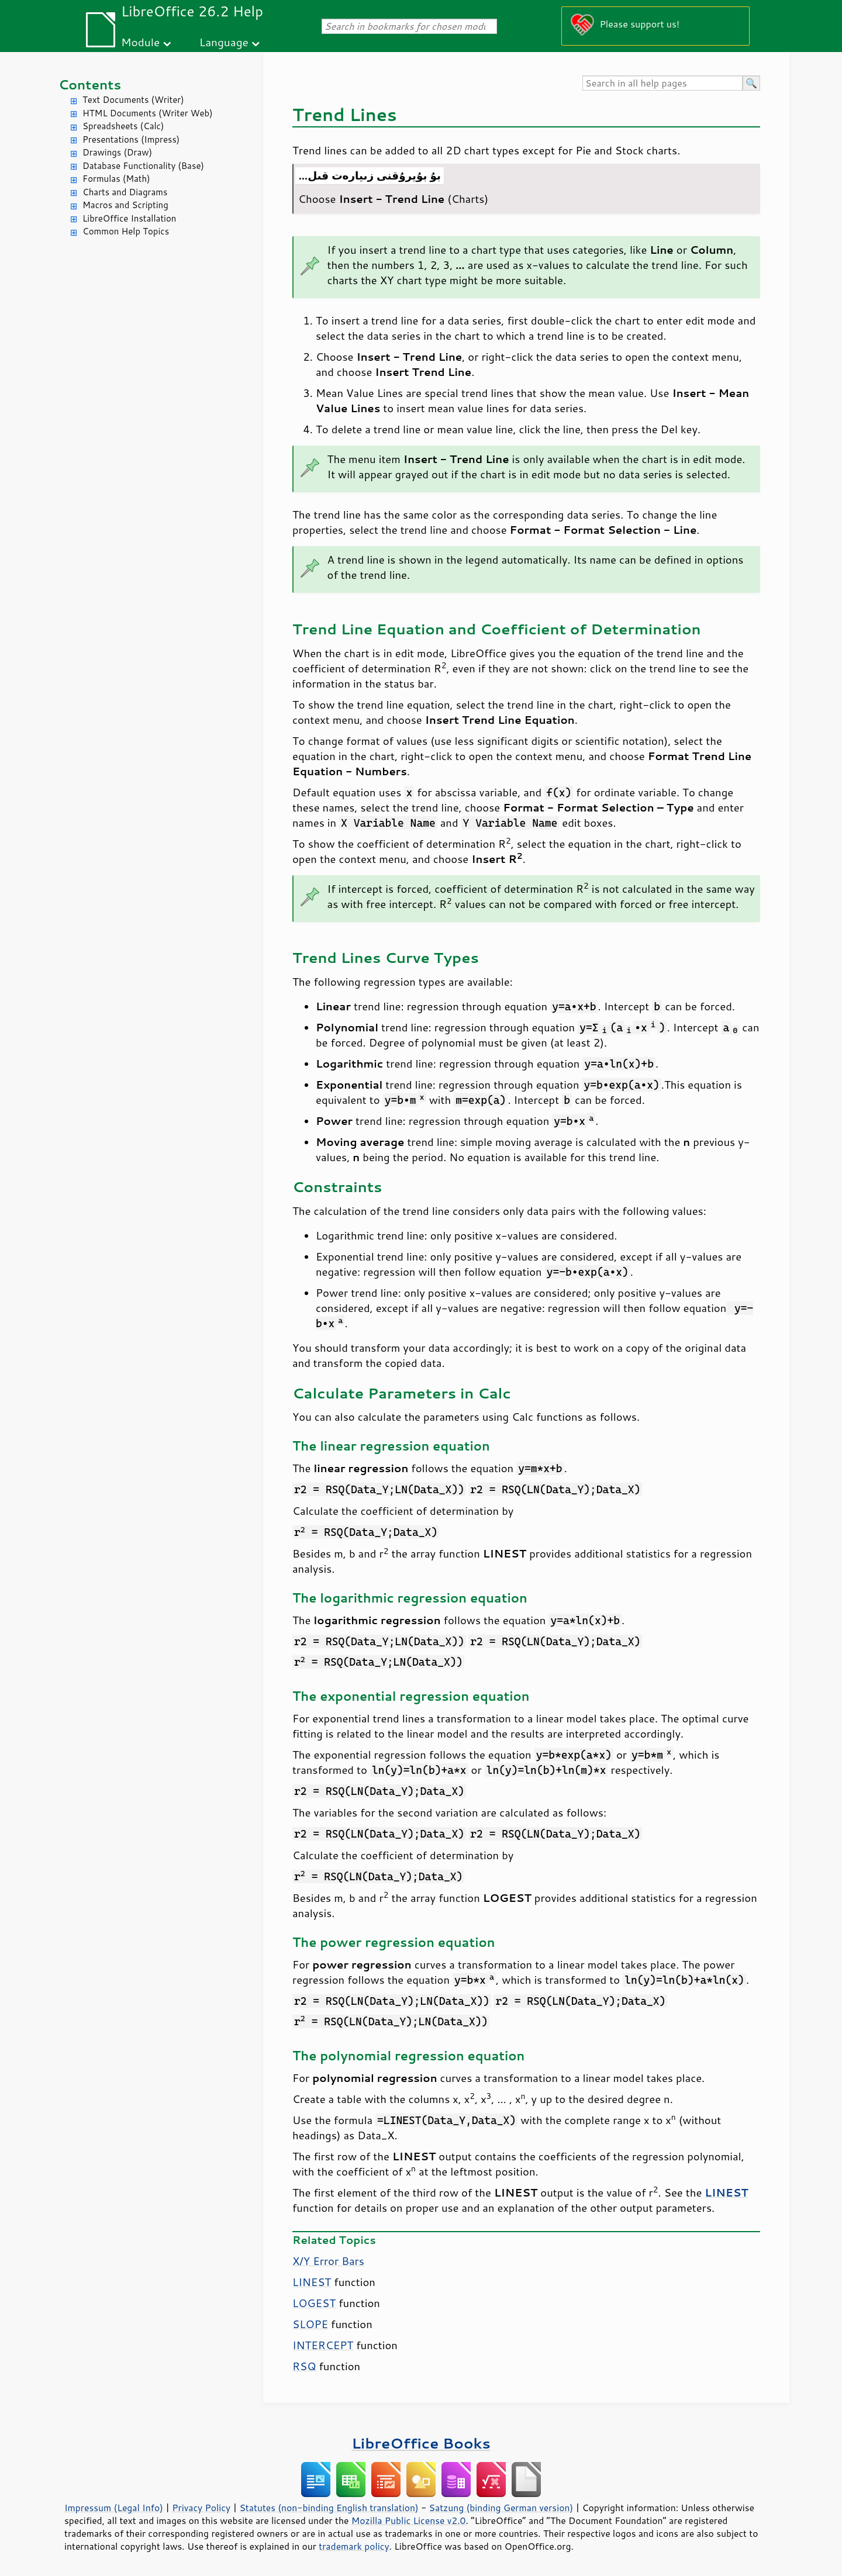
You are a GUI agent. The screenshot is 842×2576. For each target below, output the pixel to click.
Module (140, 42)
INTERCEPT (322, 2345)
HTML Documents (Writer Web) (147, 113)
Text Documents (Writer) (133, 100)
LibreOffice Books (421, 2443)
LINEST (311, 2282)
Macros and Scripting (125, 205)
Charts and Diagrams (124, 192)
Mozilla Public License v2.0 (408, 2520)
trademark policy (354, 2546)
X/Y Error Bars (328, 2260)
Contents (89, 84)
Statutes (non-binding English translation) (328, 2507)
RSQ (304, 2366)
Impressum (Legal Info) (113, 2507)
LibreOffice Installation (129, 218)
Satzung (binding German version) (501, 2507)
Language (224, 42)
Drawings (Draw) (117, 152)
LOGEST (314, 2303)
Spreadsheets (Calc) (123, 126)
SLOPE (310, 2324)
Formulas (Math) (116, 178)
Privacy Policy (201, 2507)
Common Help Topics (125, 231)
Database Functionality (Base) (143, 166)
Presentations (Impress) (131, 139)
